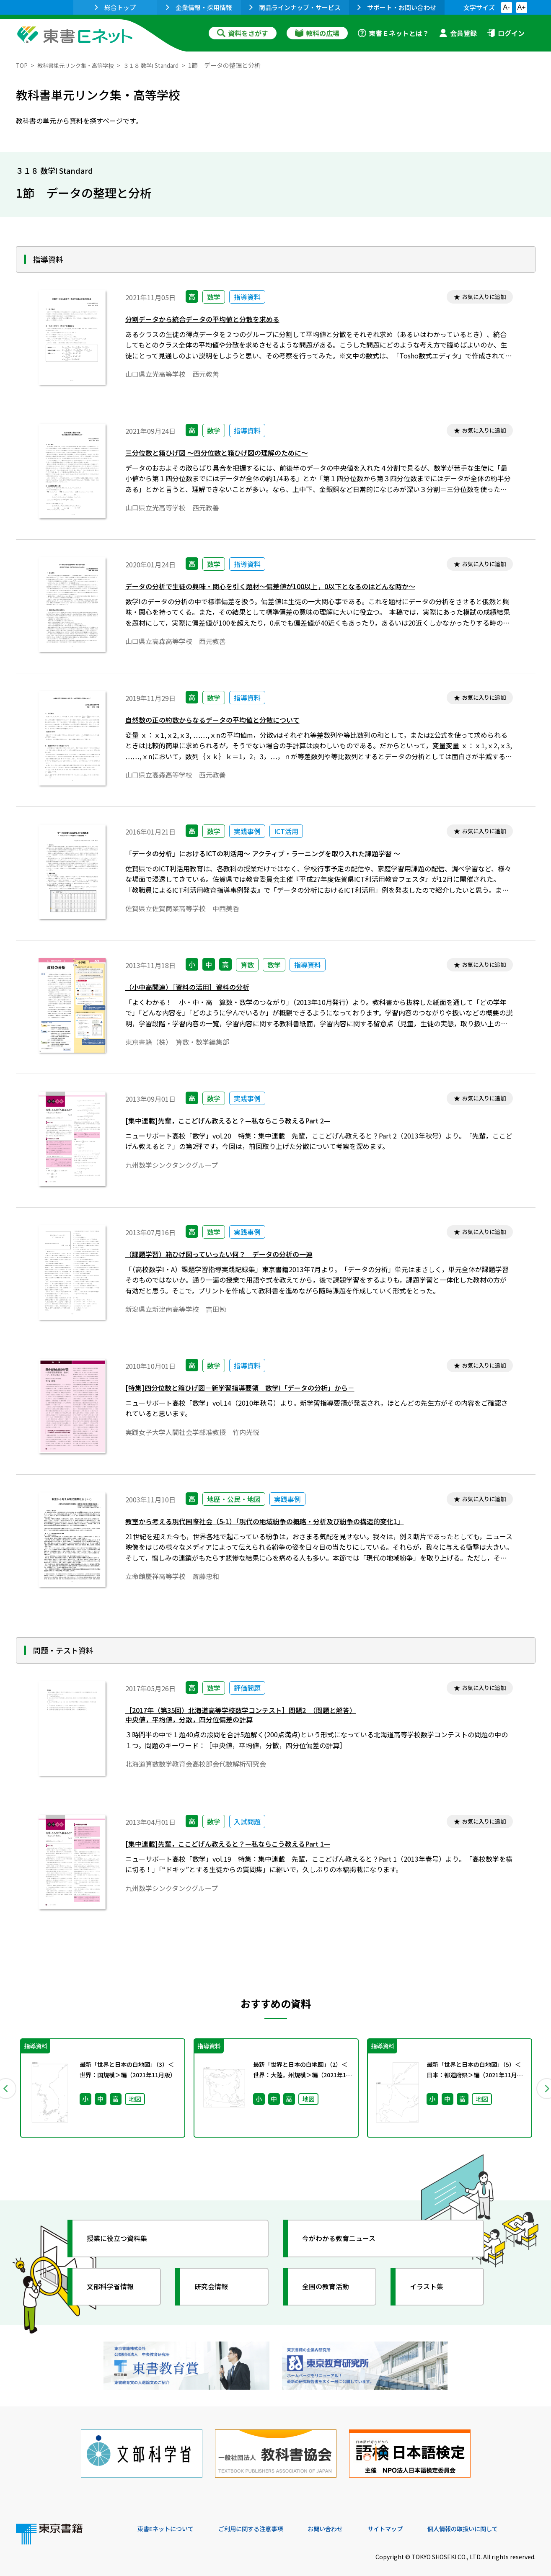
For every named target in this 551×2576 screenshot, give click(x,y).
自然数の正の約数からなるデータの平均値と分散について (223, 721)
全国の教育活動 (331, 2286)
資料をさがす (242, 33)
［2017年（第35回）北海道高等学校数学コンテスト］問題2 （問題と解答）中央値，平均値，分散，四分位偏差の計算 (255, 1716)
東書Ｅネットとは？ (393, 33)
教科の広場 (317, 33)
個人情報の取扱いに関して (495, 2519)
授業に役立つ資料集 (123, 2238)
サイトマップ (410, 2519)
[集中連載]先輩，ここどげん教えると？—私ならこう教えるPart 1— (239, 1845)
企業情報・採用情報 (199, 7)
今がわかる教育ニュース (346, 2238)
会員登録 (458, 33)
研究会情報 (216, 2286)
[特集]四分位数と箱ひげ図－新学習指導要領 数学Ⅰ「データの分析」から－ (253, 1389)
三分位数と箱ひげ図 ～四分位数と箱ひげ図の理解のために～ (228, 454)
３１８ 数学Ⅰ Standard (167, 65)
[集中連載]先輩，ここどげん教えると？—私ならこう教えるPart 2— (239, 1122)
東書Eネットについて (169, 2519)
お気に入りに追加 (480, 297)
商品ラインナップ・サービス (295, 7)
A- (506, 7)
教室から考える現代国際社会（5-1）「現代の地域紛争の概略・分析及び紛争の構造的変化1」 (281, 1522)
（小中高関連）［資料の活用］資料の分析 (195, 988)
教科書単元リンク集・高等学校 (83, 65)
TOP (22, 65)
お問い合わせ (345, 2519)
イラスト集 (431, 2286)
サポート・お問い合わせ (396, 7)
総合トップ (115, 7)
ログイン (506, 33)
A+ (521, 7)
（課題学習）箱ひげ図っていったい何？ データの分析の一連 (230, 1255)
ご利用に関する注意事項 (263, 2519)
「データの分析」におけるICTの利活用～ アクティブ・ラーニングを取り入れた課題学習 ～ (280, 855)
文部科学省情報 (115, 2286)
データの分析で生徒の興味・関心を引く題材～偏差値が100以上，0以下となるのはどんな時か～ (288, 587)
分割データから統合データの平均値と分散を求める (212, 320)
